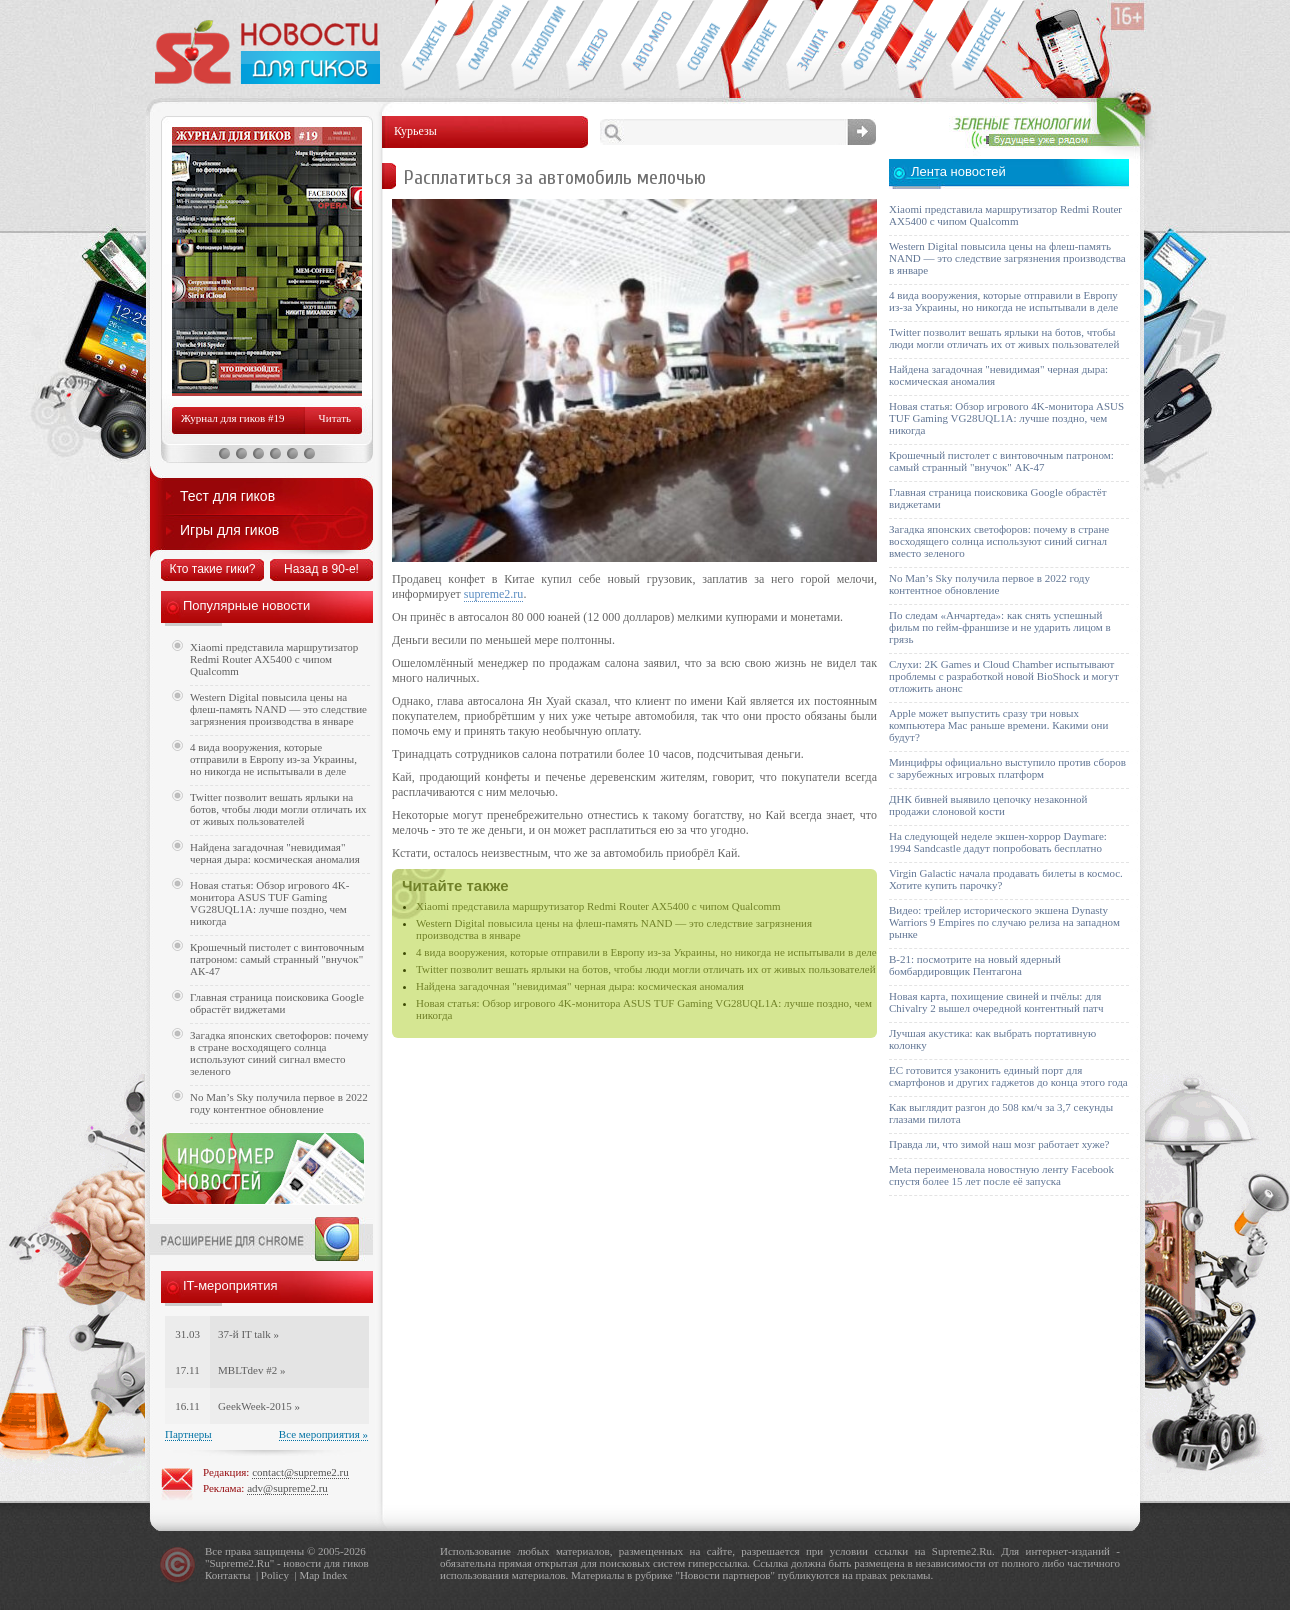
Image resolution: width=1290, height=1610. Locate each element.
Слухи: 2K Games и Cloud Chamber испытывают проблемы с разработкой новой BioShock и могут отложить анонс (1004, 676)
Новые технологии (538, 46)
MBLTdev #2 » (251, 1370)
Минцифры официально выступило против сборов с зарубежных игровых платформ (1007, 768)
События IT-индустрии (703, 46)
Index (334, 1575)
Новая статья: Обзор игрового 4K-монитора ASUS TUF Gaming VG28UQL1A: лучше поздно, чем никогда (269, 903)
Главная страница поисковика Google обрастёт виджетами (277, 1003)
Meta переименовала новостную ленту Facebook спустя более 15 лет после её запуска (1001, 1175)
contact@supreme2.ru (300, 1472)
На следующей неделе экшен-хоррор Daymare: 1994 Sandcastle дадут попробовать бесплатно (998, 842)
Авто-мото (648, 46)
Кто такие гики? (212, 569)
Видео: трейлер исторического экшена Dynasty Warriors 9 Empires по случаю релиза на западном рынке (1004, 922)
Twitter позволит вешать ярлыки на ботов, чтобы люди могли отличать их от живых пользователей (646, 969)
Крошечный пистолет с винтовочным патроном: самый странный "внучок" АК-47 (277, 959)
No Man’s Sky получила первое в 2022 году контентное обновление (279, 1103)
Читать (335, 418)
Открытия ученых (923, 46)
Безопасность (813, 46)
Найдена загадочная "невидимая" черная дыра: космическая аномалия (580, 986)
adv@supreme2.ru (287, 1488)
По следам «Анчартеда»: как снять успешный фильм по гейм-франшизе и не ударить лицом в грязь (1000, 627)
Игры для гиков (229, 530)
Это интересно (988, 46)
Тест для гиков (227, 496)
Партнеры (188, 1434)
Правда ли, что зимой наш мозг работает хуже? (999, 1144)
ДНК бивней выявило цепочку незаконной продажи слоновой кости (988, 805)
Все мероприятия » (323, 1434)
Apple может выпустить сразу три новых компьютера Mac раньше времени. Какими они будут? (998, 725)
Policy (275, 1575)
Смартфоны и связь (483, 46)
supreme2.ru (494, 594)
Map (309, 1575)
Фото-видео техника (868, 46)
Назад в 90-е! (321, 569)
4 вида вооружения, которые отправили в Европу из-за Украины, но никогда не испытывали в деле (646, 952)
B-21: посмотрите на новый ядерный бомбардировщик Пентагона (975, 965)
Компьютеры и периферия (593, 46)
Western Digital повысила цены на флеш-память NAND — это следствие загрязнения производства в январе (278, 709)
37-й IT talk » (248, 1334)
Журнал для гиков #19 (232, 418)
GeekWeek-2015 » (259, 1406)
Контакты (227, 1575)
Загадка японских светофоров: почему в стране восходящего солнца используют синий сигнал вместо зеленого (279, 1053)
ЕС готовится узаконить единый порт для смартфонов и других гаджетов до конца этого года (1008, 1076)
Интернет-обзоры (758, 46)
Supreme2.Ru (240, 1563)
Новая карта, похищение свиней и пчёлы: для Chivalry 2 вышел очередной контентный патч (996, 1002)
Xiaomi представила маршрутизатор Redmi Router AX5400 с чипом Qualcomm (598, 906)
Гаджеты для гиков (428, 46)
